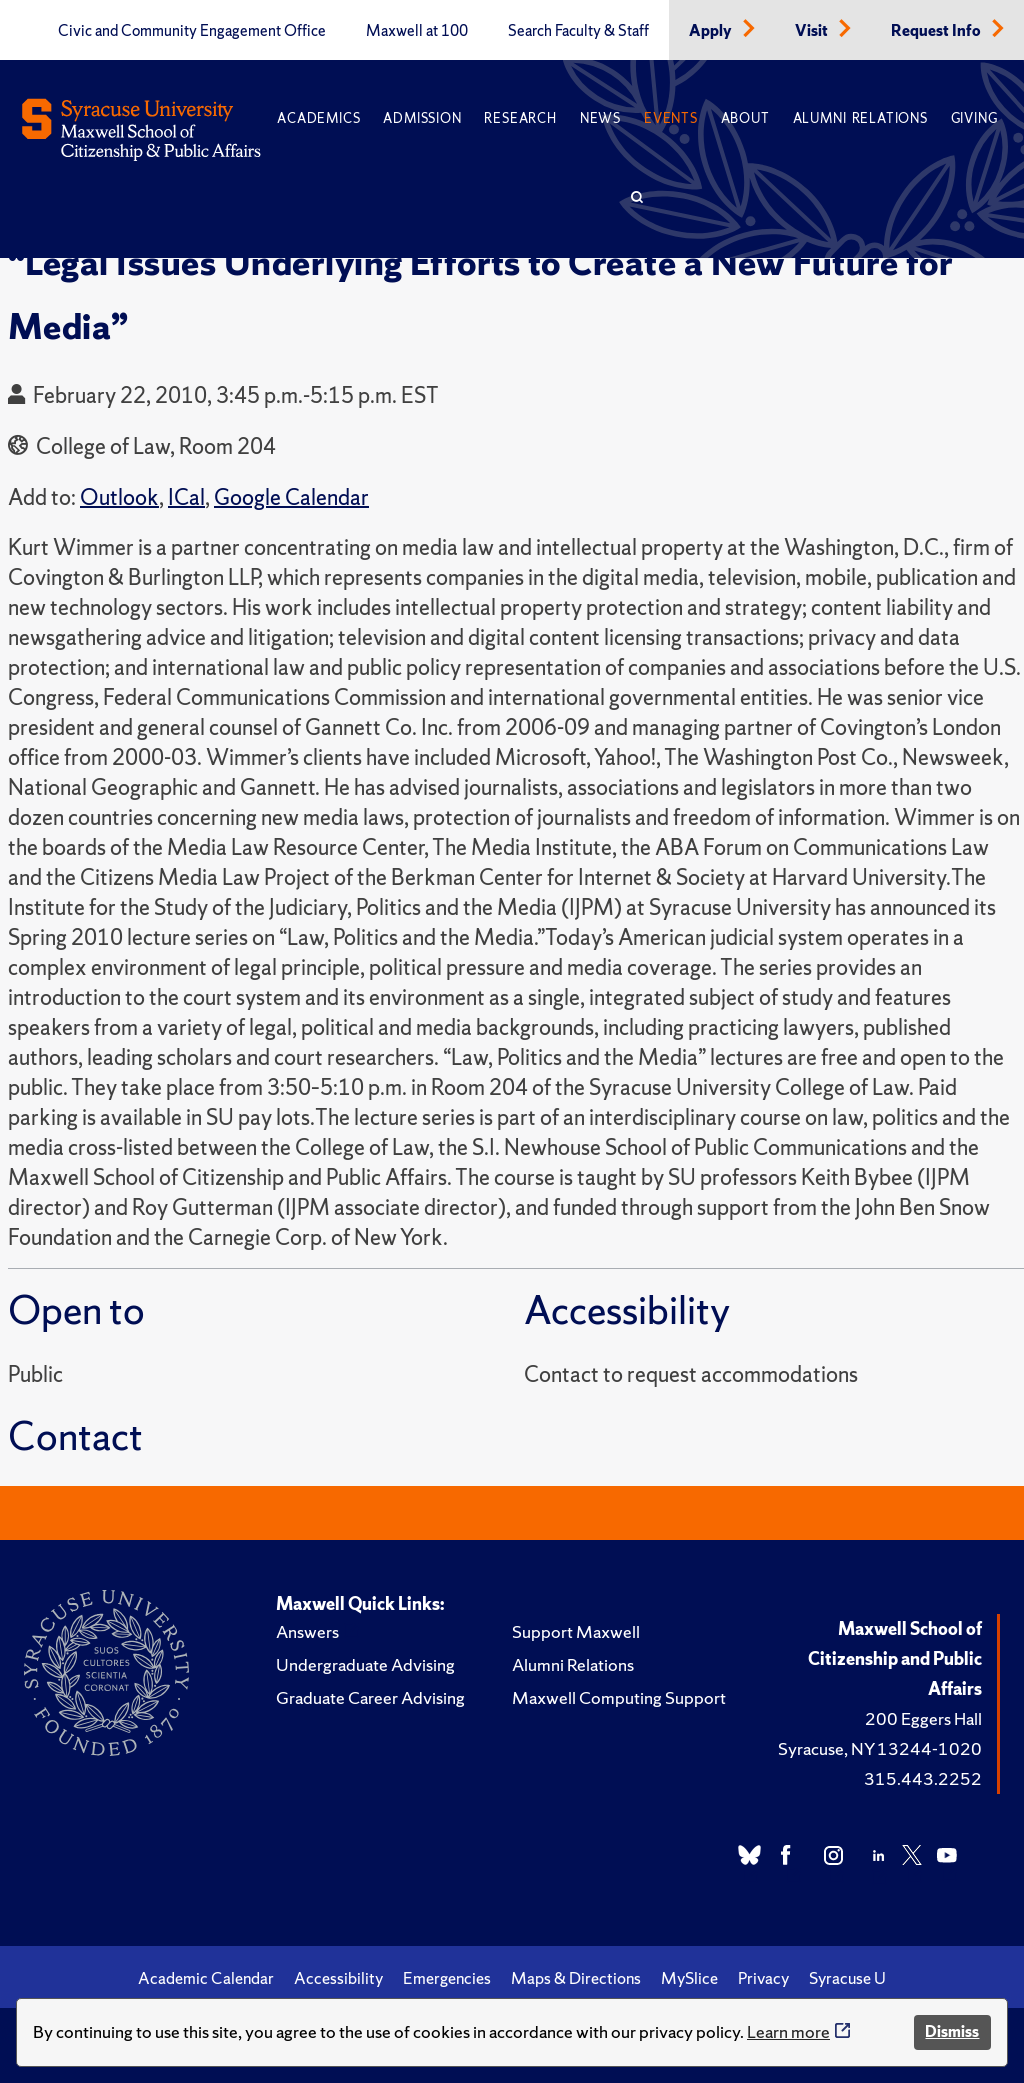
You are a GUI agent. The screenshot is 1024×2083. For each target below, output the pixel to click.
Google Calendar (291, 497)
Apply (712, 31)
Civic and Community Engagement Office (192, 31)
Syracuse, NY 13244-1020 (880, 1748)
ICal (186, 497)
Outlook (119, 497)
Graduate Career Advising (370, 1697)
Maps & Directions (576, 1978)
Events (671, 118)
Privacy (763, 1978)
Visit (813, 31)
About (745, 118)
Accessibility (338, 1978)
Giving (974, 118)
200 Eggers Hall (923, 1718)
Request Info (937, 31)
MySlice (689, 1978)
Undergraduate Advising (365, 1664)
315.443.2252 (923, 1778)
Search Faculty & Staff (578, 31)
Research (520, 118)
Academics (318, 118)
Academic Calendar (206, 1978)
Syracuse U (847, 1978)
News (600, 118)
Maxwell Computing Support (619, 1697)
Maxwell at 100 (417, 31)
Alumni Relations (860, 118)
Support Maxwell (576, 1631)
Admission (422, 118)
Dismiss (952, 2031)
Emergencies (447, 1978)
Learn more (788, 2031)
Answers (307, 1631)
